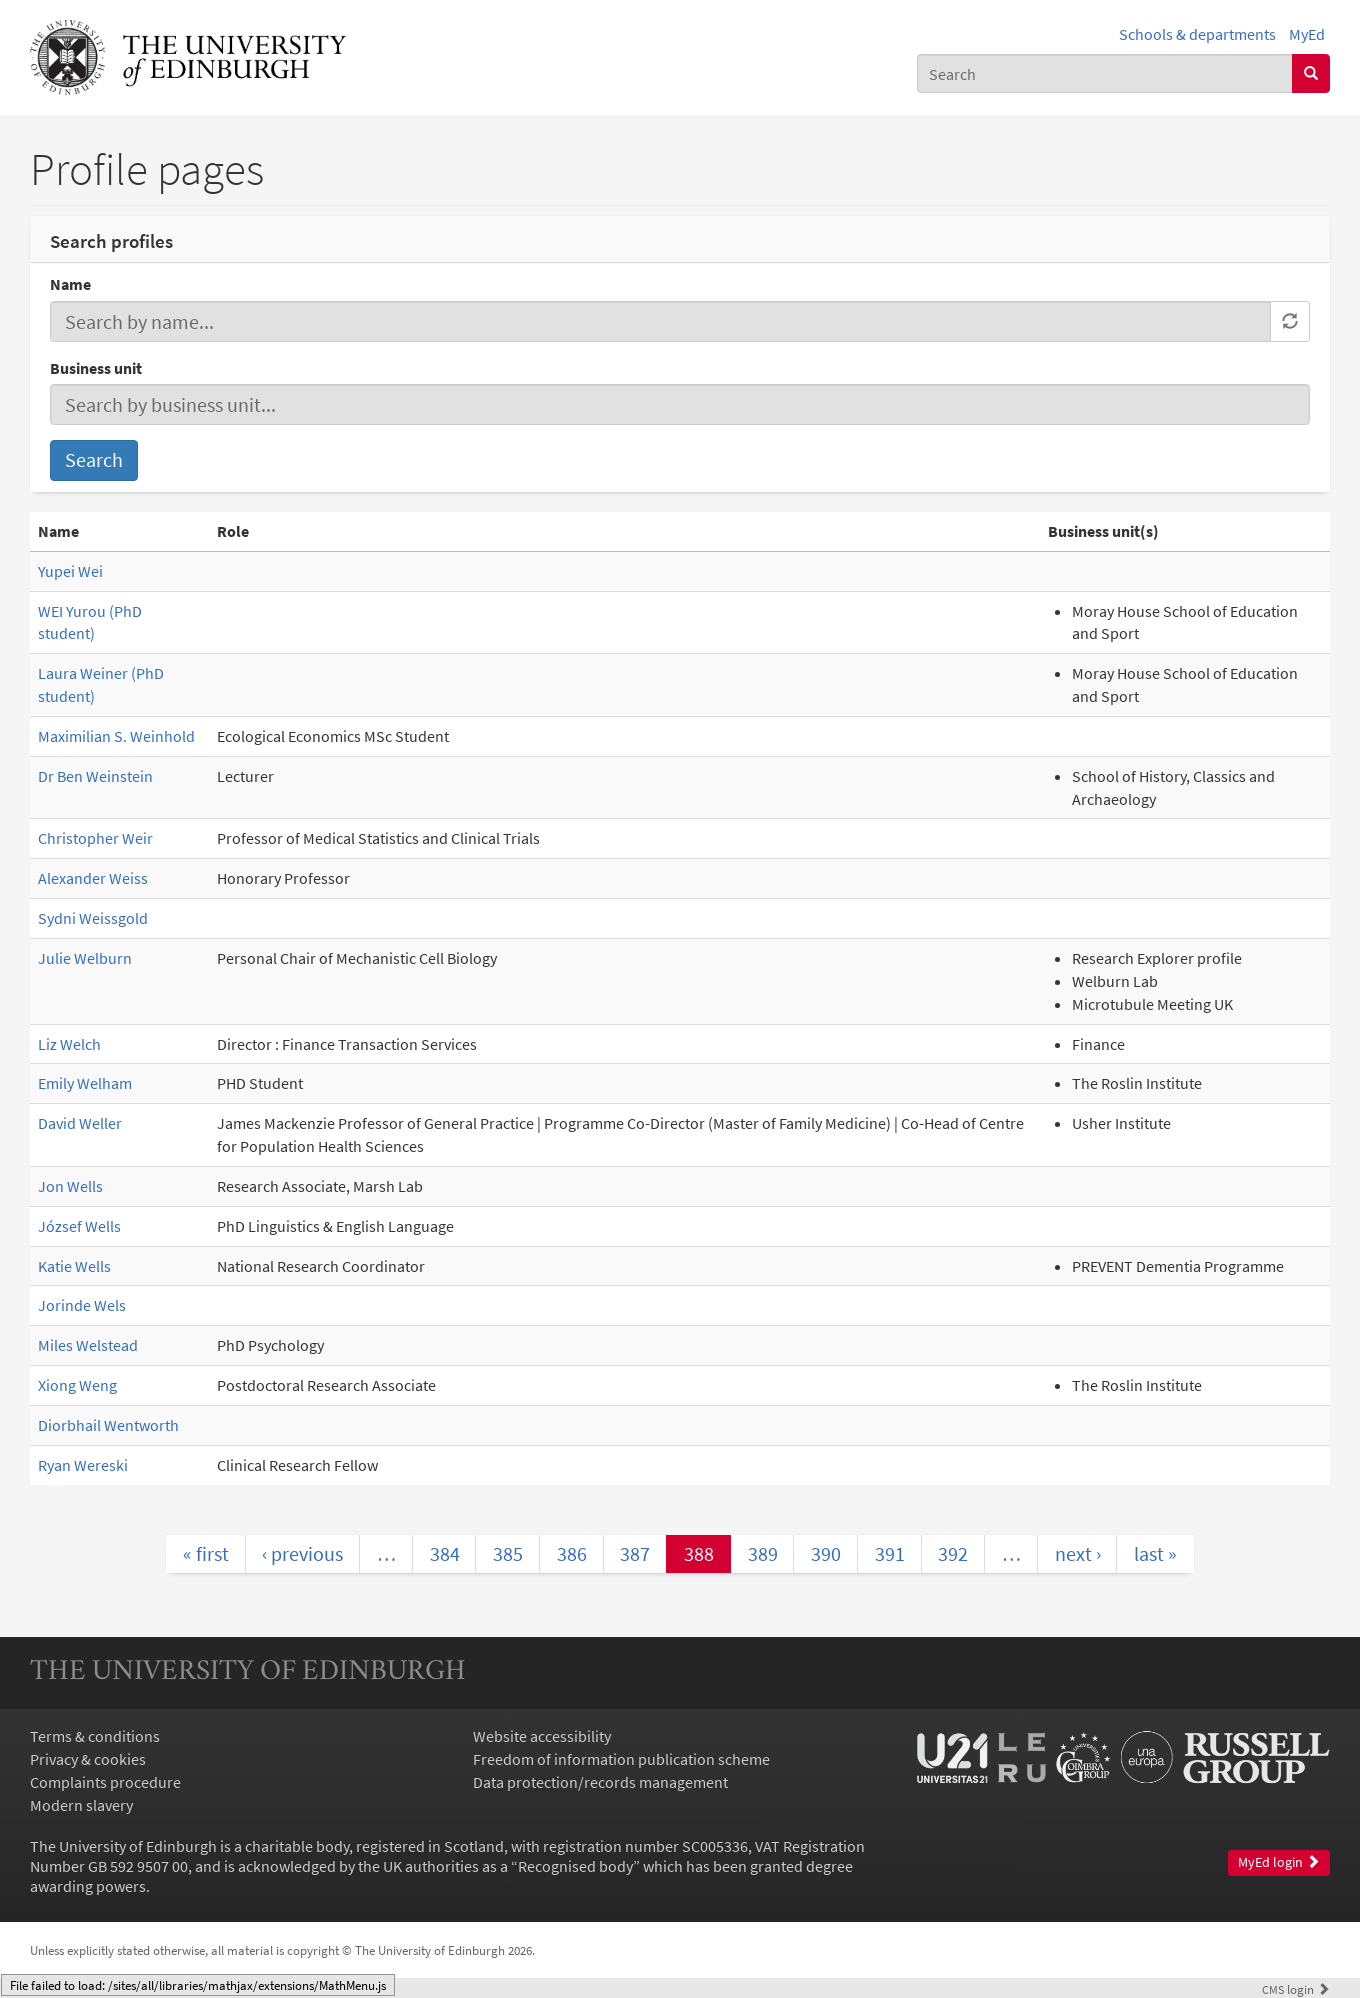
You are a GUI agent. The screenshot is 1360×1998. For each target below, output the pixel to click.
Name (70, 284)
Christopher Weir (95, 838)
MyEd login (1279, 1862)
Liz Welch (69, 1044)
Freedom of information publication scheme (621, 1759)
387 (635, 1553)
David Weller (80, 1123)
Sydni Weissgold (93, 918)
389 (763, 1553)
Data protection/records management (600, 1782)
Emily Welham (85, 1083)
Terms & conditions (95, 1736)
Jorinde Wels (82, 1305)
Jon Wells (70, 1186)
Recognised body (575, 1866)
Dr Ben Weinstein (95, 776)
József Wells (79, 1226)
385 (508, 1553)
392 (953, 1553)
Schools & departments (1197, 34)
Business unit (96, 368)
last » (1155, 1553)
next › (1078, 1553)
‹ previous (302, 1553)
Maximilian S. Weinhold (116, 736)
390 (826, 1553)
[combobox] (1105, 73)
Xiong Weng (77, 1385)
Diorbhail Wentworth (108, 1425)
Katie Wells (74, 1266)
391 (890, 1553)
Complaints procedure (105, 1782)
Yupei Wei (70, 571)
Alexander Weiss (93, 878)
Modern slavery (81, 1805)
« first (206, 1553)
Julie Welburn (85, 958)
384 (445, 1553)
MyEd (1307, 34)
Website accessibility (542, 1736)
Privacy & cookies (88, 1759)
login (1296, 1989)
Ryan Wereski (83, 1465)
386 (572, 1553)
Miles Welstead (88, 1345)
